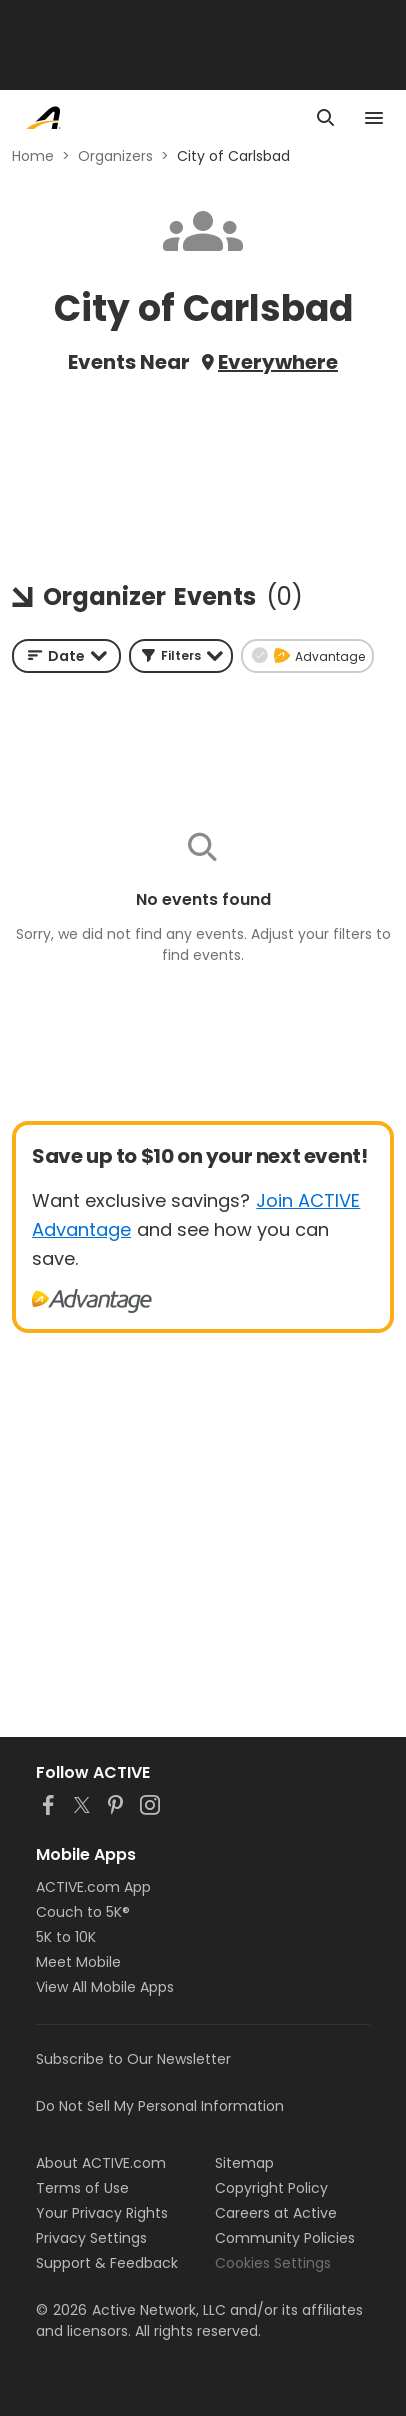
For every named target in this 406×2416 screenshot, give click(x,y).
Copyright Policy (271, 2188)
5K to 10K (66, 1937)
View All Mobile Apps (105, 1987)
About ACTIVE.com (101, 2163)
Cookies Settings (273, 2263)
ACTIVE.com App (93, 1887)
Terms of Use (82, 2188)
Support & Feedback (107, 2263)
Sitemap (244, 2163)
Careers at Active (276, 2213)
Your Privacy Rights (102, 2213)
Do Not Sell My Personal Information (160, 2106)
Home (33, 156)
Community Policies (285, 2238)
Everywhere (278, 362)
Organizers (115, 156)
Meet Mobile (78, 1962)
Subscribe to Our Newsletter (133, 2059)
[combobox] (66, 656)
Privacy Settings (91, 2238)
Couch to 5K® (83, 1912)
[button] (181, 656)
